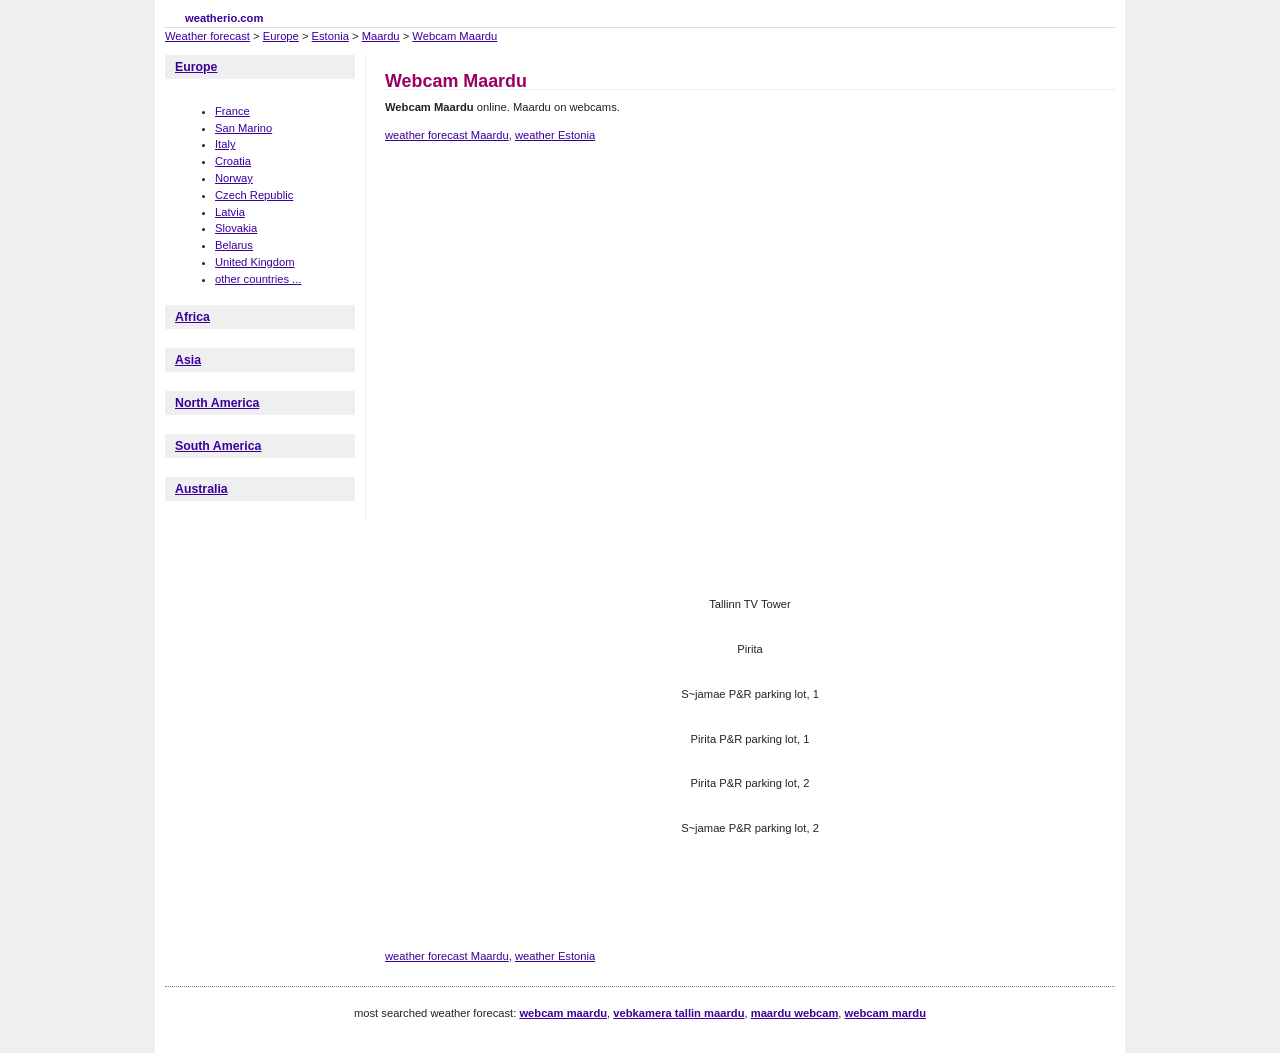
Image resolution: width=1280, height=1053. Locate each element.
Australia (201, 489)
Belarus (234, 245)
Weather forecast (207, 36)
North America (217, 403)
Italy (225, 144)
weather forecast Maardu (447, 135)
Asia (188, 360)
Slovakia (236, 228)
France (232, 111)
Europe (281, 36)
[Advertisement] (749, 228)
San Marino (243, 128)
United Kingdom (255, 262)
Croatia (233, 161)
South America (218, 446)
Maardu (381, 36)
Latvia (230, 212)
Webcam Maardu (454, 36)
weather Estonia (555, 135)
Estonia (330, 36)
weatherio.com (224, 18)
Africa (192, 317)
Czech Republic (254, 195)
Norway (234, 178)
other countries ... (258, 279)
